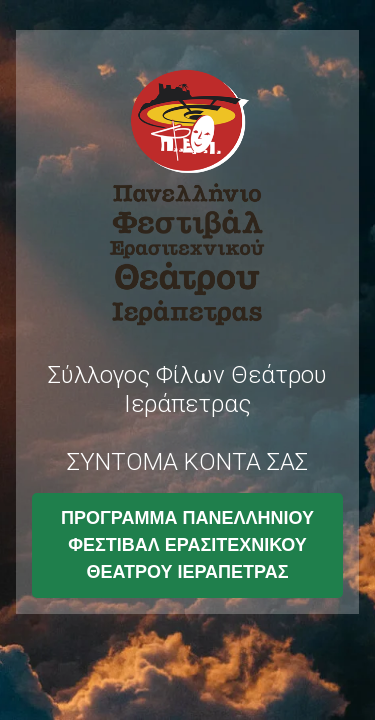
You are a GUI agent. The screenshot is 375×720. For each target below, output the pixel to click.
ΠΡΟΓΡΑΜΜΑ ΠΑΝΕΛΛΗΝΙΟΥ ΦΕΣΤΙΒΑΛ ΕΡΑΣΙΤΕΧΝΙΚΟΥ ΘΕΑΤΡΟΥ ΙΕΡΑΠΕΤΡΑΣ (187, 545)
